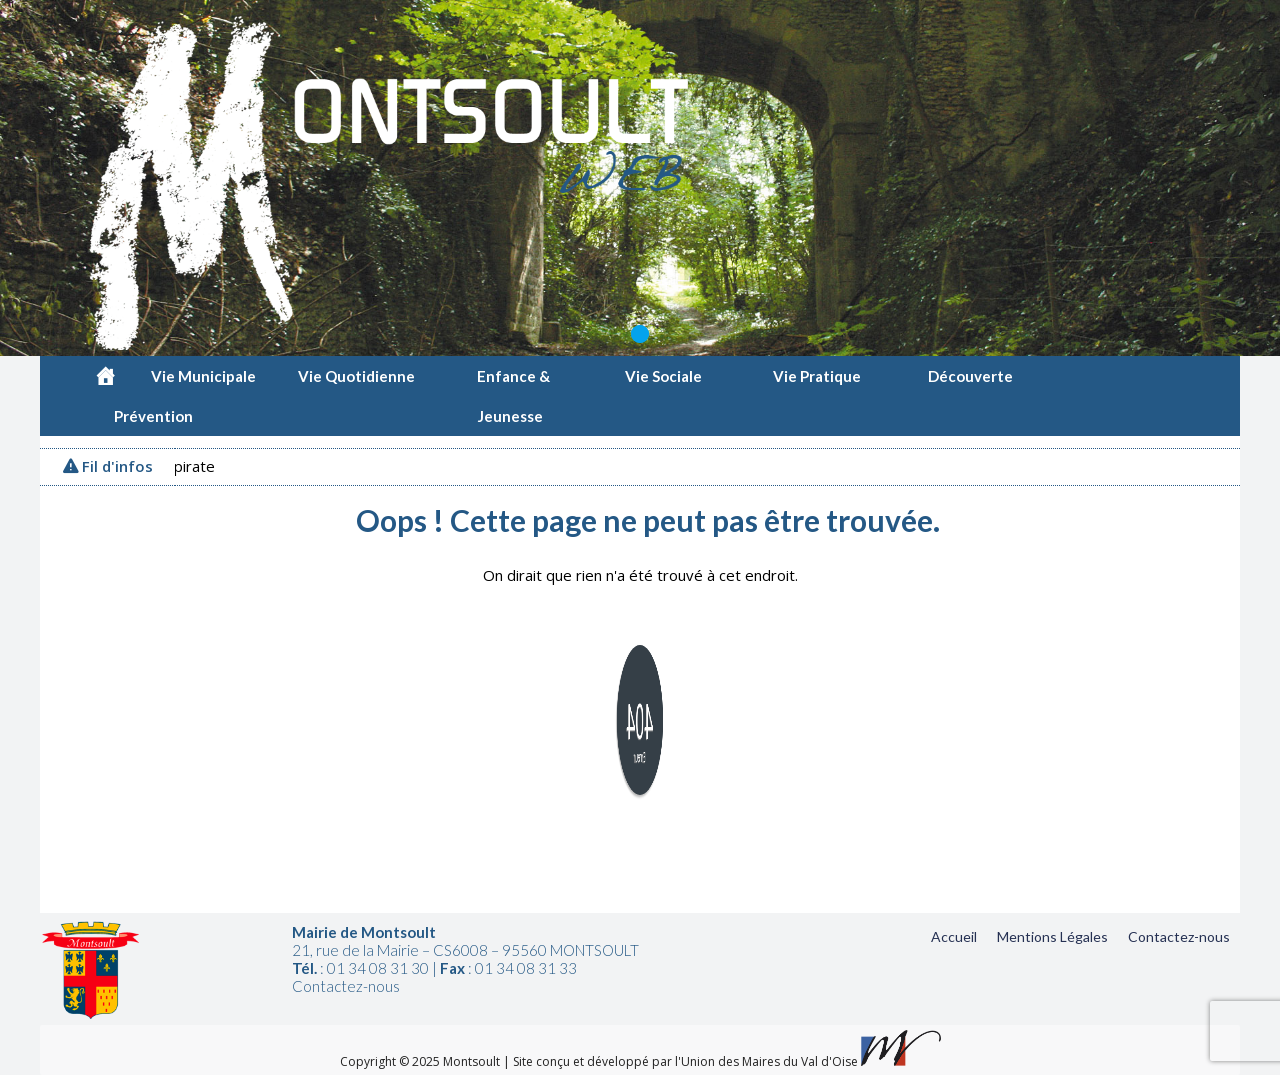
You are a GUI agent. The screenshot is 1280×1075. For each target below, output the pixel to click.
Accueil (954, 936)
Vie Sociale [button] (666, 376)
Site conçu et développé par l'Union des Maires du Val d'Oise (685, 1061)
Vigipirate (186, 466)
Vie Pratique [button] (820, 376)
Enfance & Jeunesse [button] (513, 381)
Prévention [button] (156, 416)
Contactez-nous (1179, 936)
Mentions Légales (1052, 936)
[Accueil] (105, 376)
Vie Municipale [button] (206, 376)
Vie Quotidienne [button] (359, 376)
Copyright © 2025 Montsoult (421, 1061)
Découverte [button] (973, 376)
